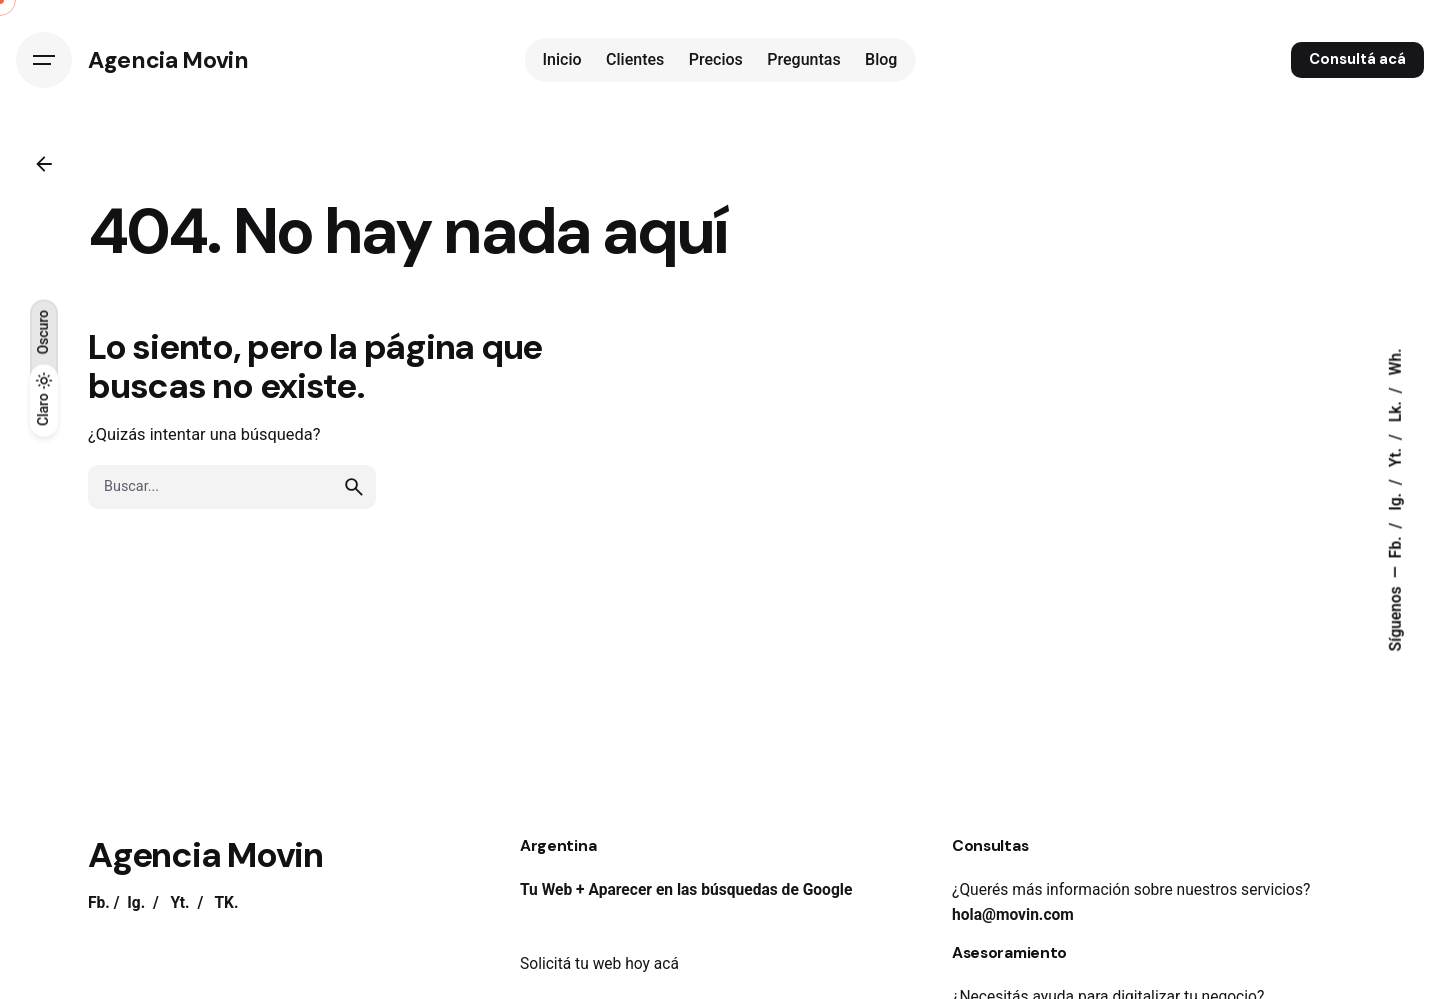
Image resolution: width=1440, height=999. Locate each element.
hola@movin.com (1013, 915)
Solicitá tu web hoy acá (599, 964)
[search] (354, 487)
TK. (226, 903)
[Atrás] (44, 164)
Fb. (1396, 545)
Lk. (1396, 409)
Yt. (1396, 455)
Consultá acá (1357, 59)
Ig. (1396, 500)
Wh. (1396, 361)
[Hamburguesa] (44, 60)
